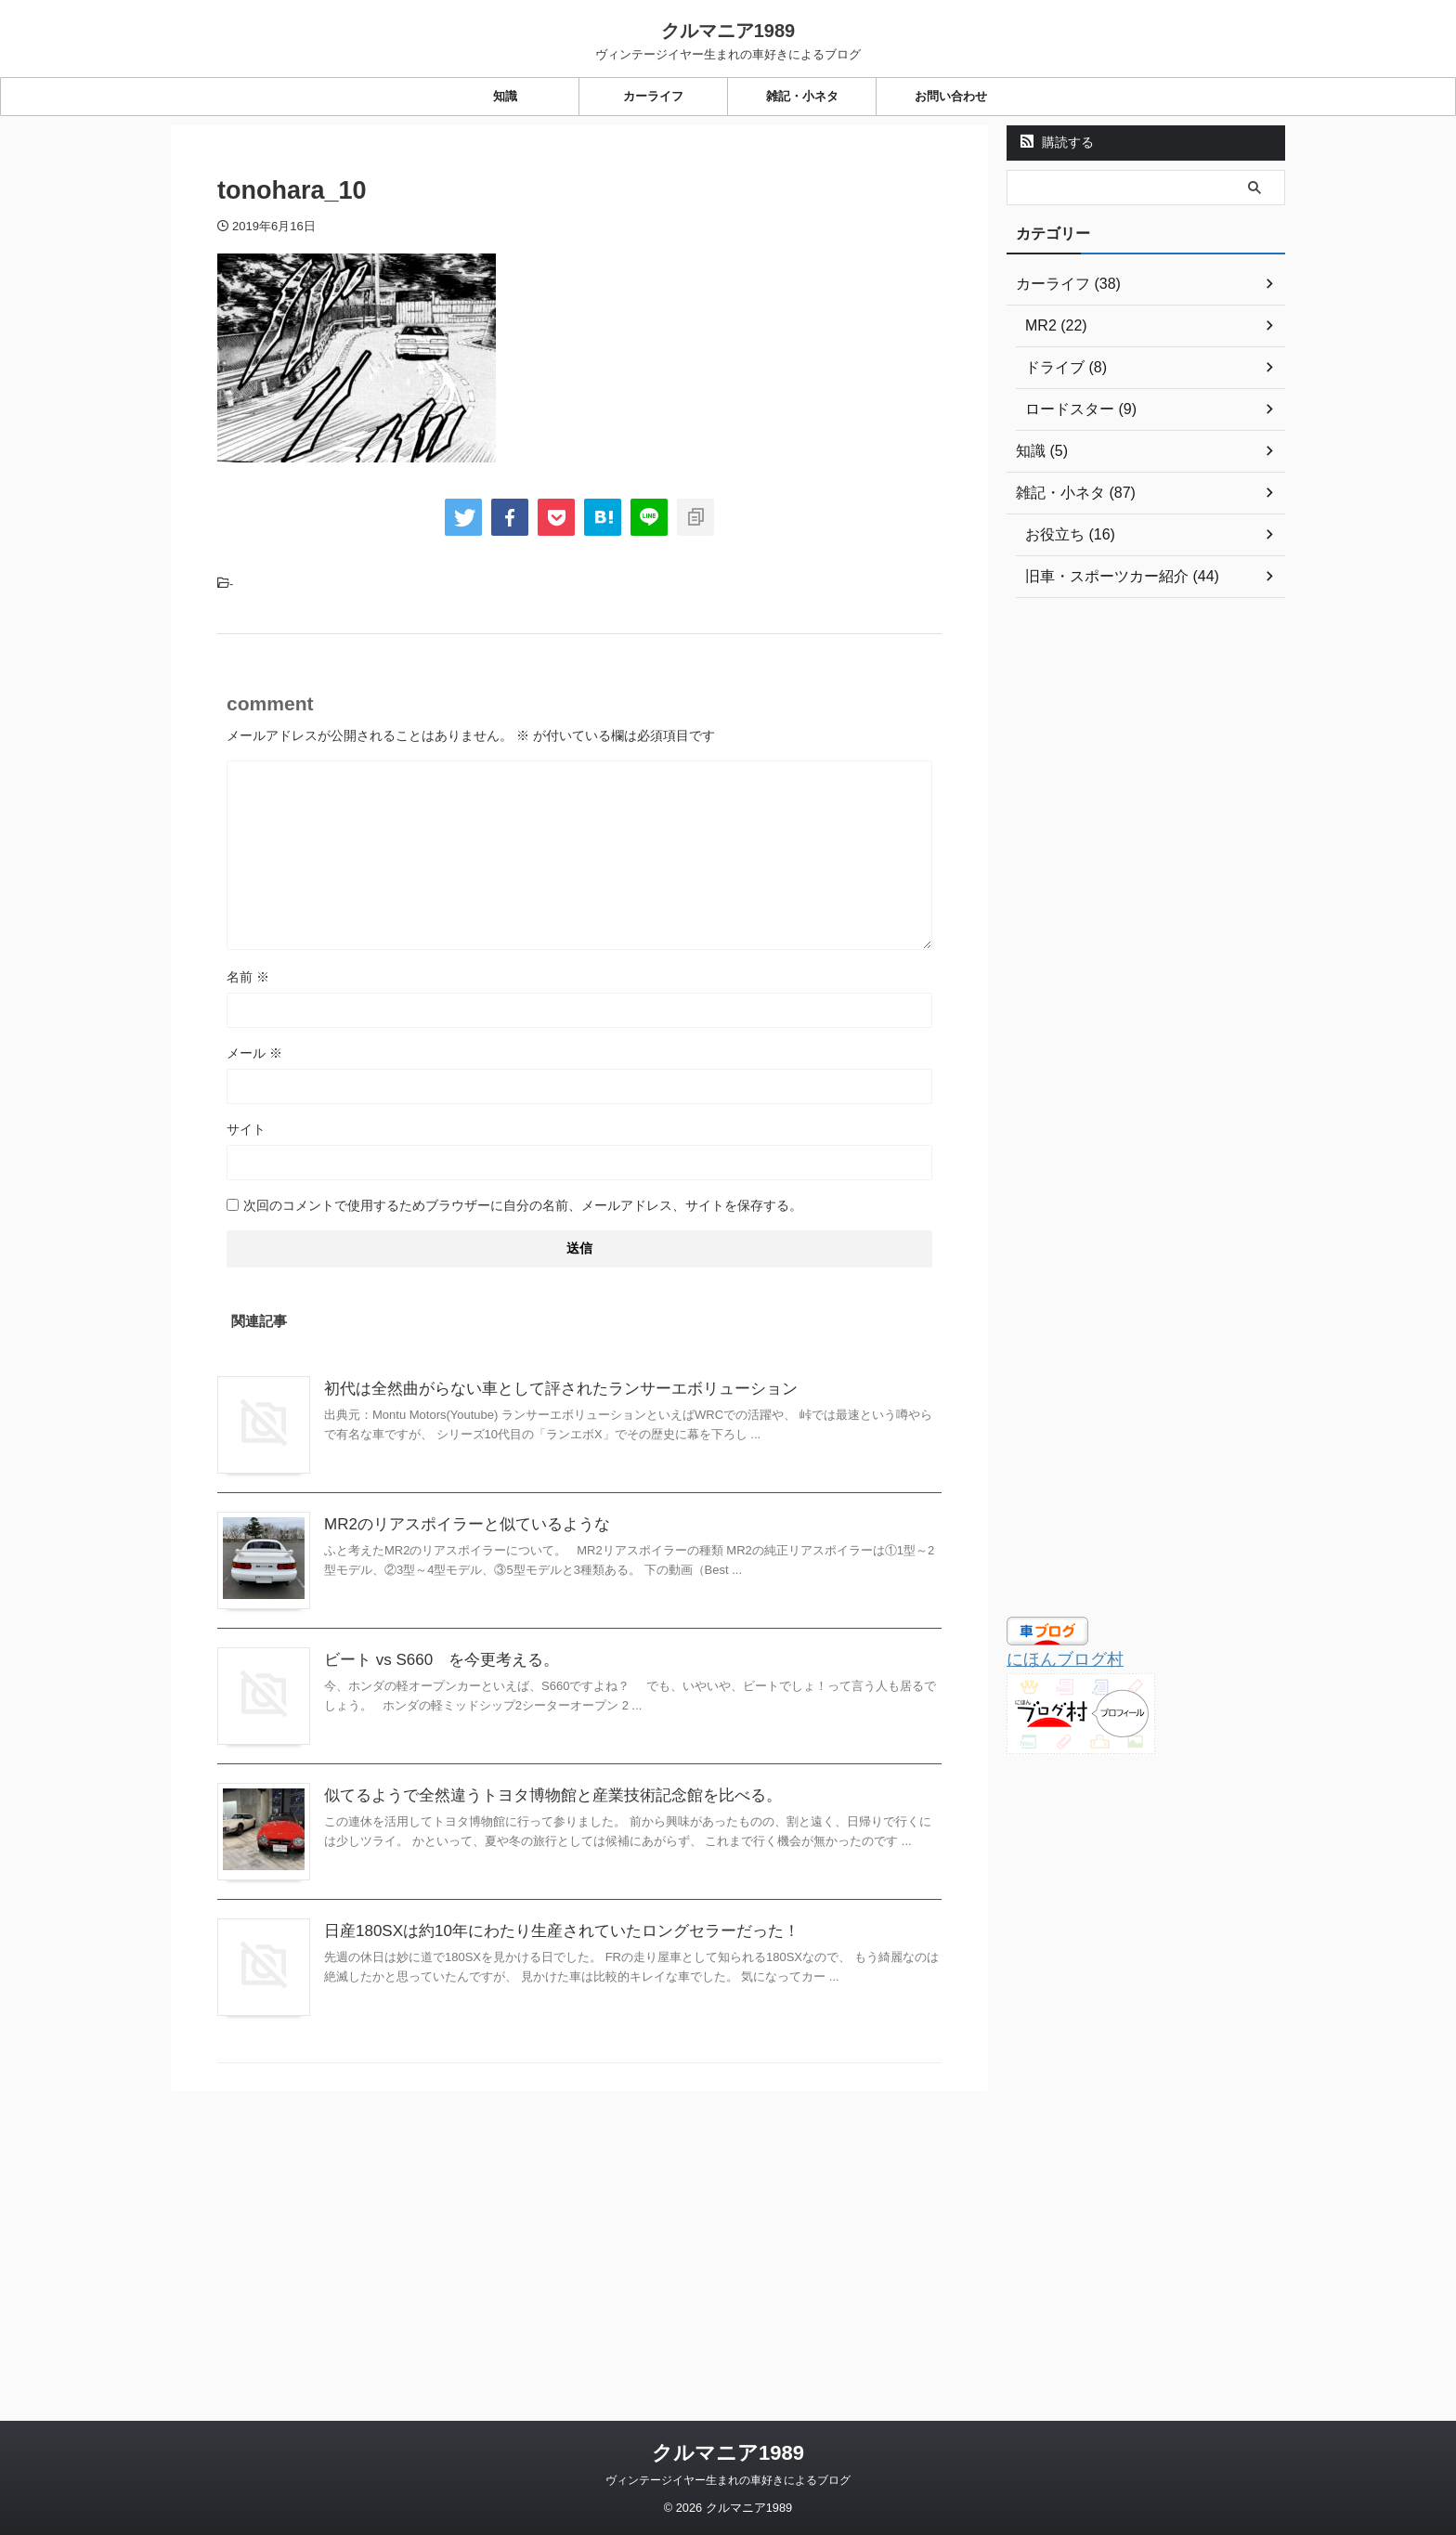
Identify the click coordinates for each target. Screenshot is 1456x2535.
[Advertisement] (1146, 911)
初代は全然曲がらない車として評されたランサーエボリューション (593, 1389)
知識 (505, 96)
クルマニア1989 (728, 30)
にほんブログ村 (1055, 1658)
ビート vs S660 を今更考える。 (481, 1756)
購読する (1057, 142)
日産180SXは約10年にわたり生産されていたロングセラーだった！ (594, 2124)
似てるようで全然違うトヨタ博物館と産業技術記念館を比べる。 (585, 1940)
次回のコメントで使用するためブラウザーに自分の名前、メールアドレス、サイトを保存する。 (522, 1205)
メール (254, 1053)
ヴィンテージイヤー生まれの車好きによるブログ (728, 2410)
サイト (246, 1129)
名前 (248, 976)
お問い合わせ (951, 96)
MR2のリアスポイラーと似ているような (505, 1572)
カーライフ (653, 96)
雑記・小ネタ (802, 96)
